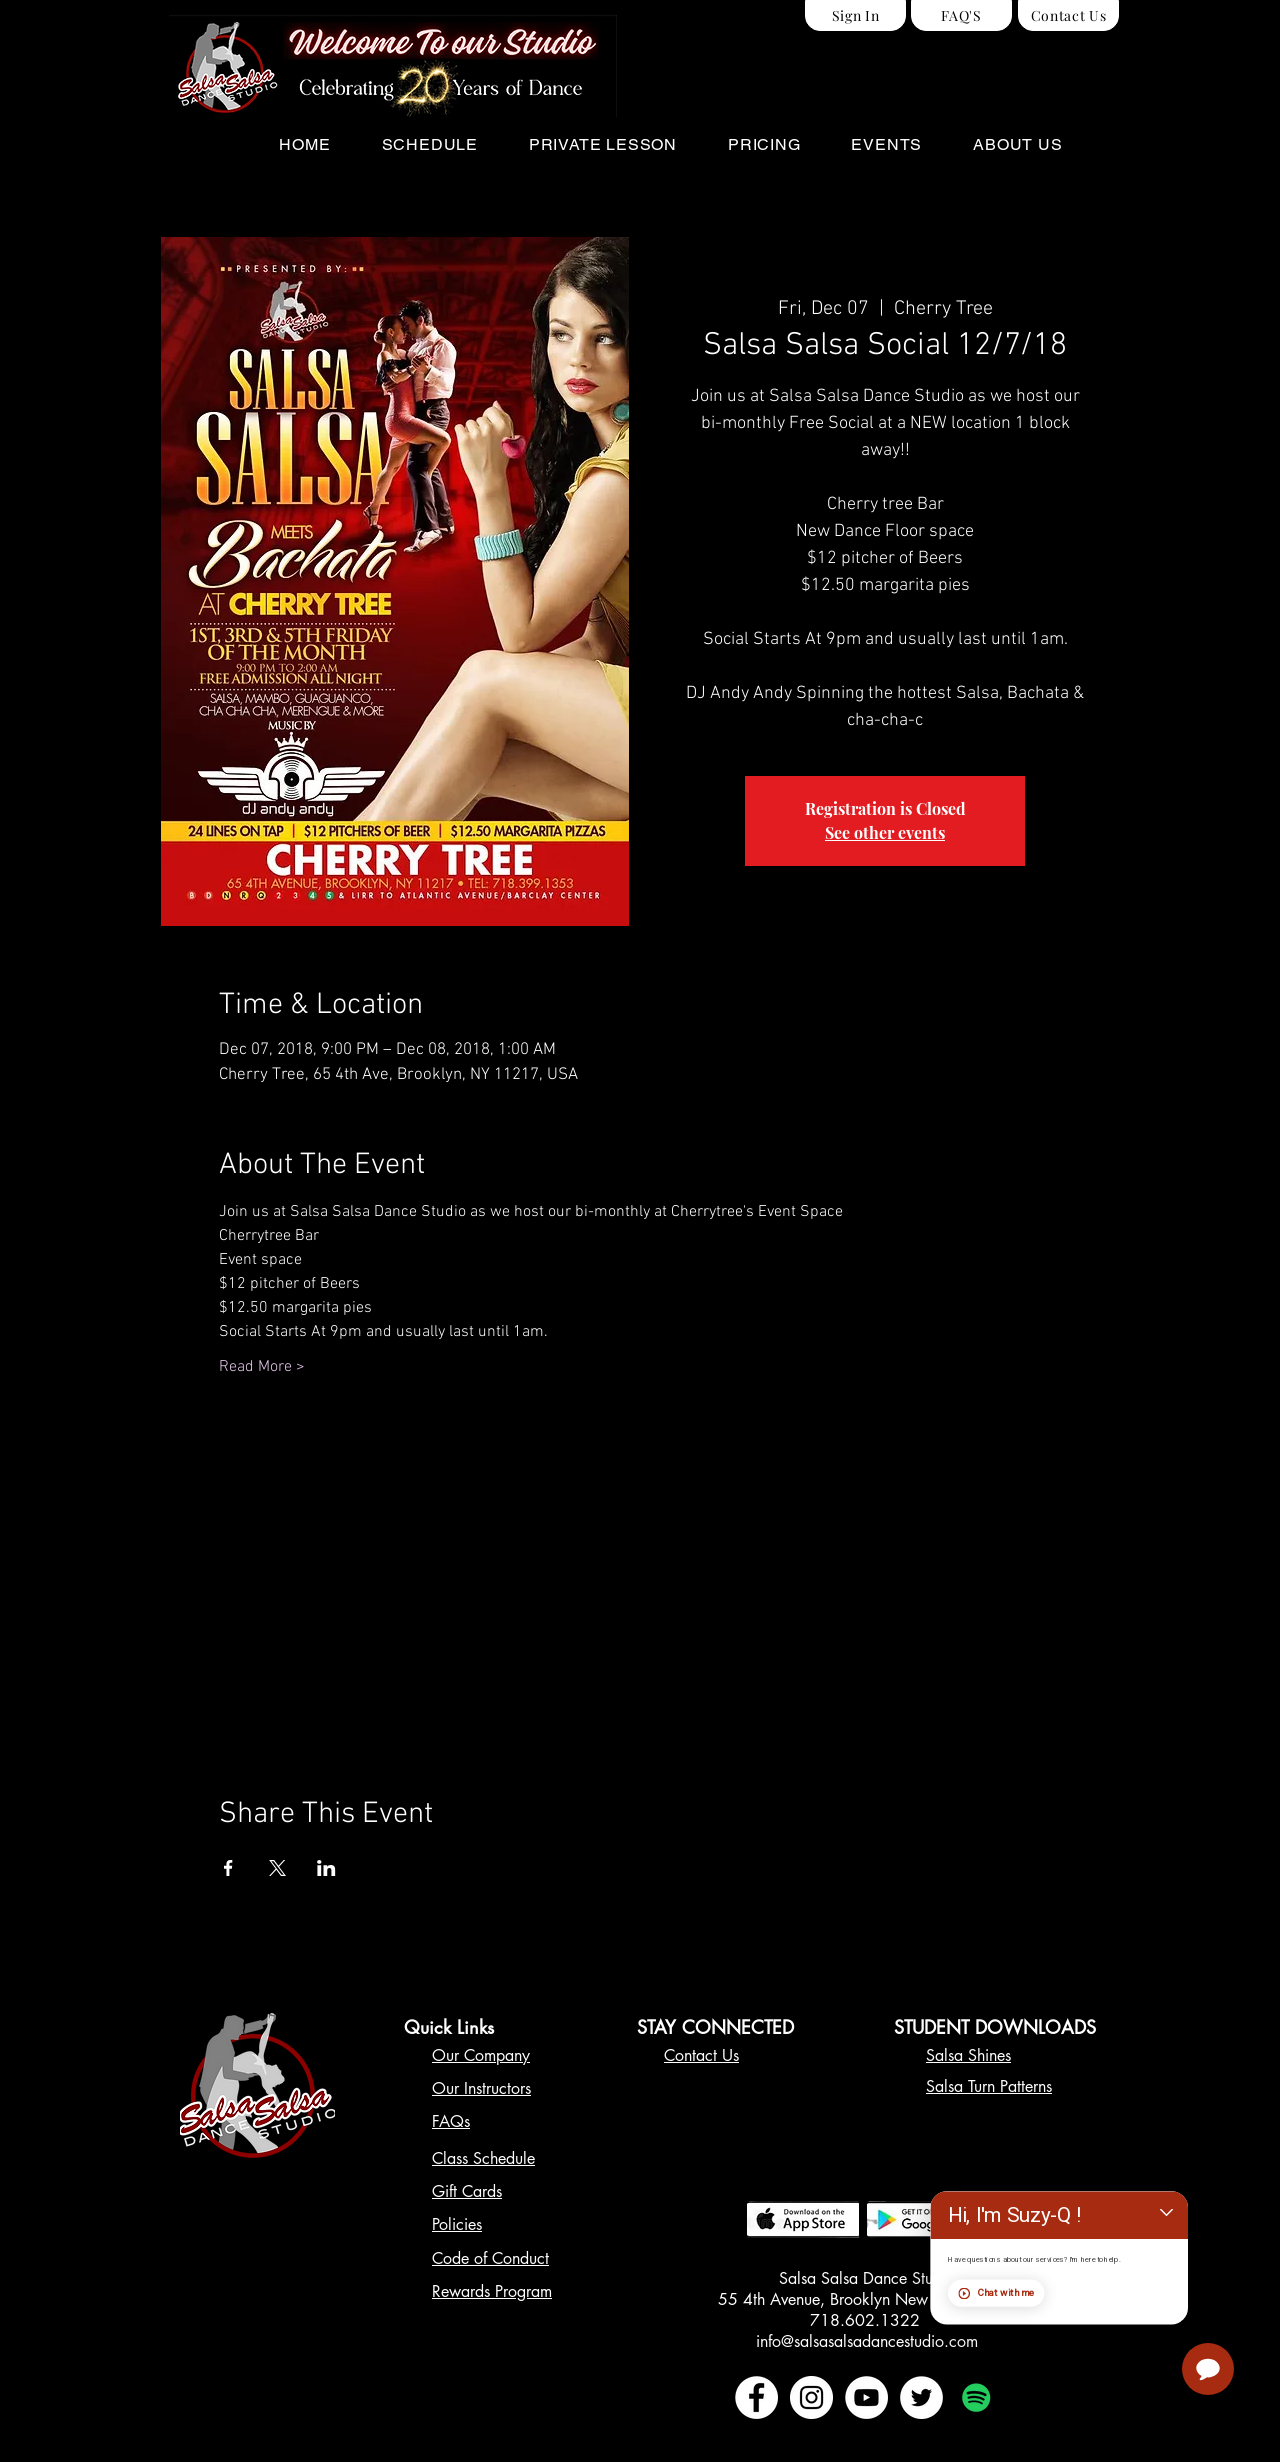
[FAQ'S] (961, 15)
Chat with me (1150, 2353)
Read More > (262, 1367)
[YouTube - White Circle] (866, 2397)
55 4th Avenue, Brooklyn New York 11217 (867, 2299)
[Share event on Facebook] (228, 1868)
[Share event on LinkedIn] (326, 1868)
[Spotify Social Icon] (976, 2397)
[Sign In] (855, 15)
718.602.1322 (867, 2320)
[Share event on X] (277, 1868)
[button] (429, 144)
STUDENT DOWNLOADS (995, 2027)
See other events (885, 832)
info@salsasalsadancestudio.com (867, 2341)
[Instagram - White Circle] (811, 2397)
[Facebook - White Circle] (756, 2397)
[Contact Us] (1068, 15)
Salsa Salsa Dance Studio (867, 2278)
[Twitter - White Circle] (921, 2397)
